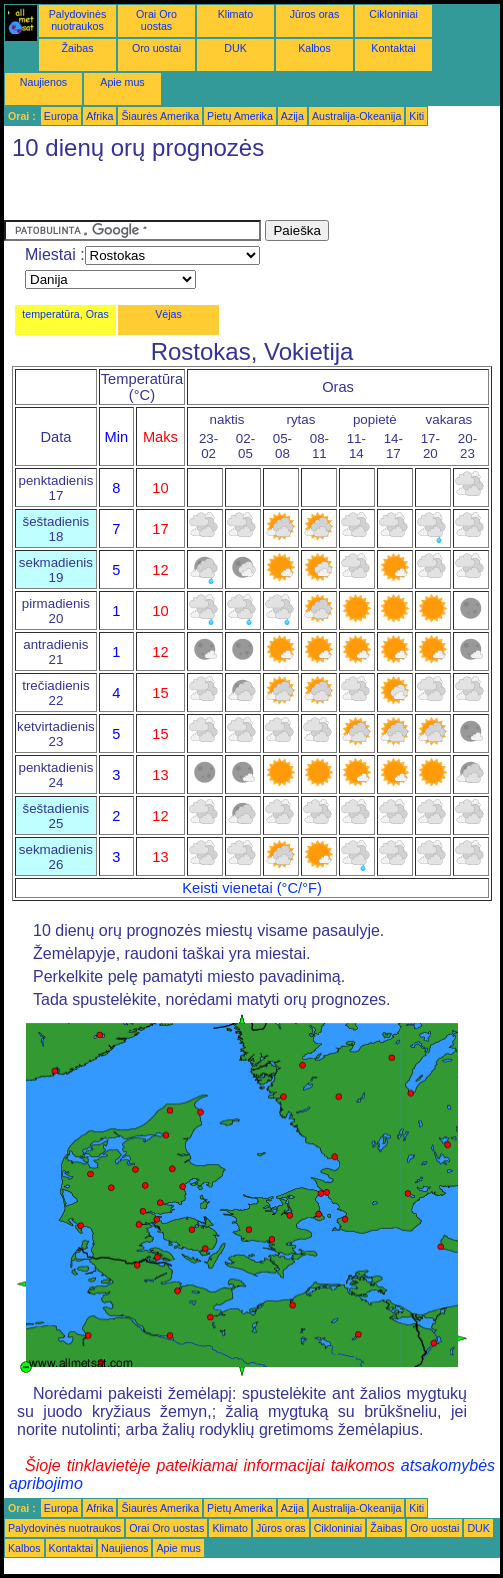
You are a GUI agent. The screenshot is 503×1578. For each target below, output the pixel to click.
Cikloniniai (393, 14)
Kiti (416, 116)
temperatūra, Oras (65, 314)
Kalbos (314, 48)
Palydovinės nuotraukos (77, 20)
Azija (292, 116)
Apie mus (122, 82)
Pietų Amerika (240, 116)
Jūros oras (315, 14)
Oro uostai (156, 48)
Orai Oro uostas (156, 20)
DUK (235, 48)
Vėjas (168, 314)
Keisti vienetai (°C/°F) (252, 888)
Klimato (236, 14)
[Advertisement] (164, 195)
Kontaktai (393, 48)
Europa (61, 116)
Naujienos (43, 82)
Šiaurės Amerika (160, 116)
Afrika (99, 116)
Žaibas (78, 48)
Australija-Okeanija (356, 116)
